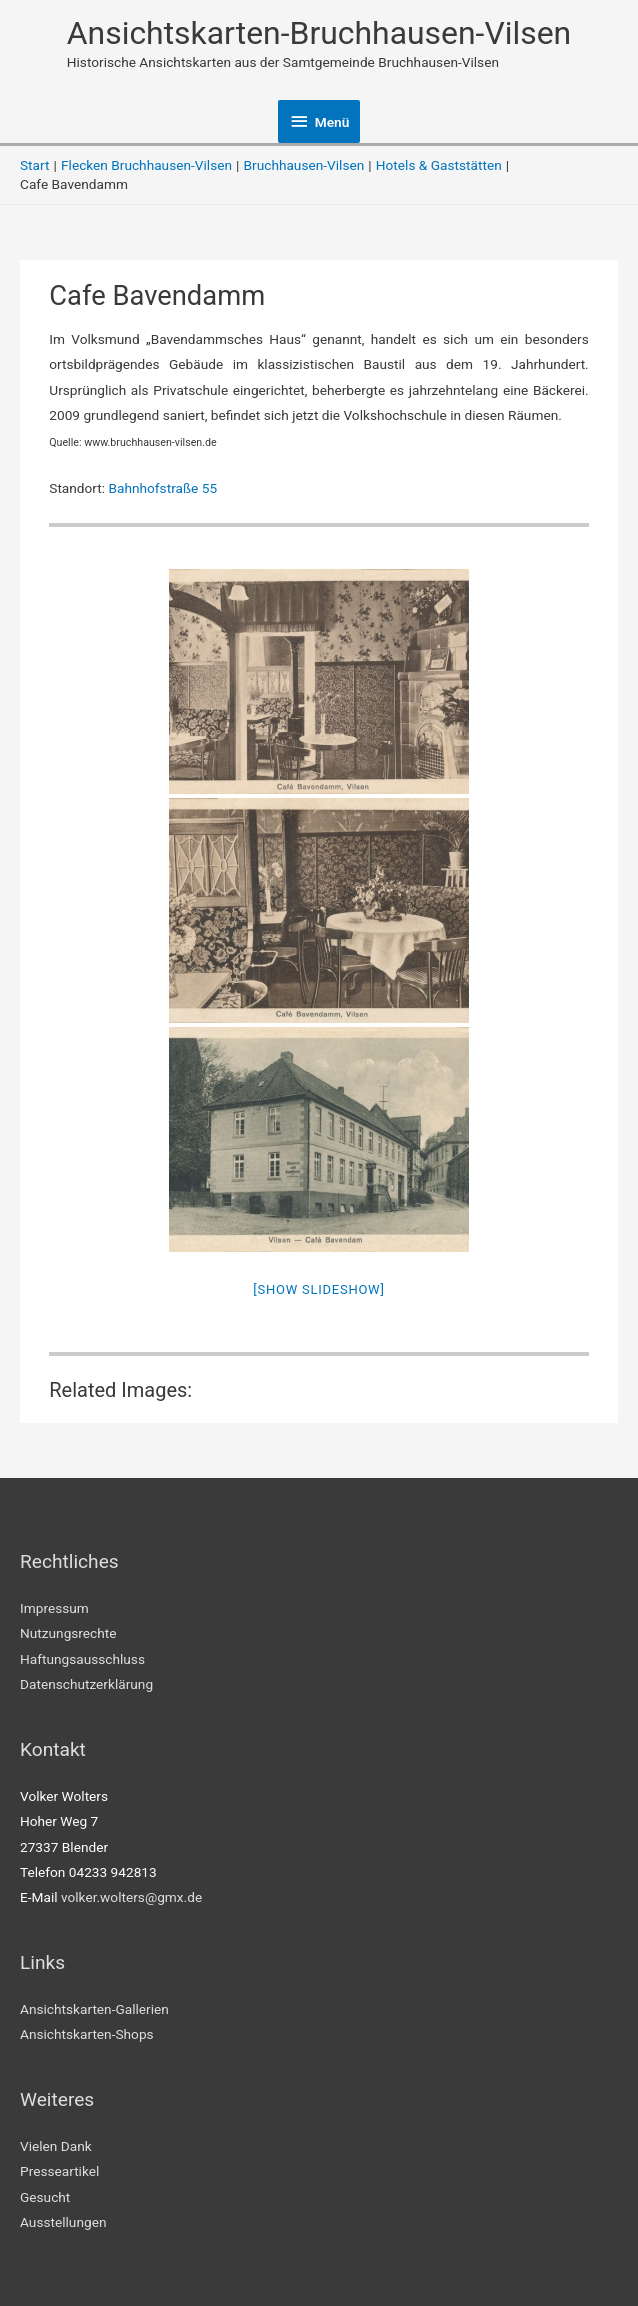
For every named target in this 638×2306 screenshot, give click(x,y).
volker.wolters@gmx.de (131, 1897)
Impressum (54, 1608)
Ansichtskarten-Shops (87, 2034)
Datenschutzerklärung (86, 1684)
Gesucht (45, 2197)
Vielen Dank (56, 2146)
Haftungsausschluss (82, 1659)
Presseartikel (59, 2171)
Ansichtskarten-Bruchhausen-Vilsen (319, 33)
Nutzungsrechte (68, 1633)
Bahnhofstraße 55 (163, 488)
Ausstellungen (63, 2222)
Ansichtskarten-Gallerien (94, 2009)
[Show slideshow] (318, 1289)
